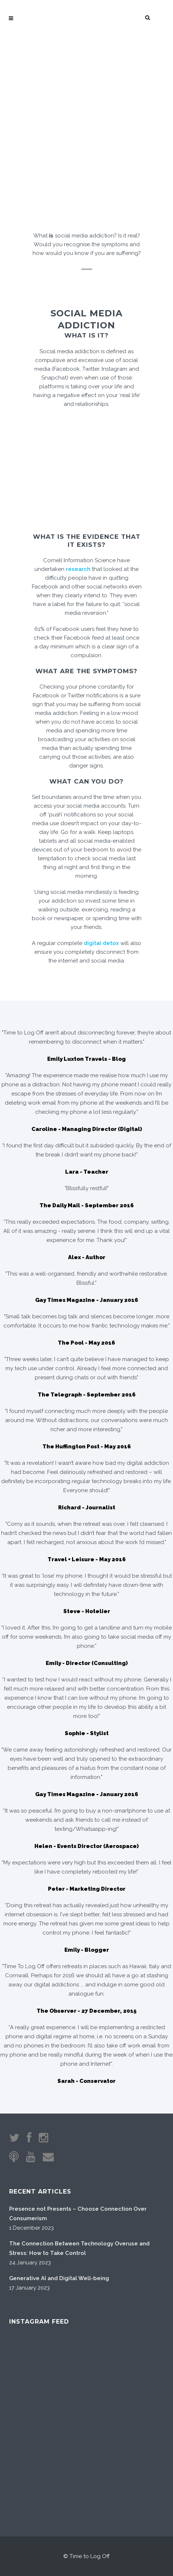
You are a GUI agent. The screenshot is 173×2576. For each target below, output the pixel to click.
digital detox (101, 943)
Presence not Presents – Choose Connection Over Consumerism (78, 2214)
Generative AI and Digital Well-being (59, 2278)
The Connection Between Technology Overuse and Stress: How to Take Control (79, 2248)
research (78, 569)
